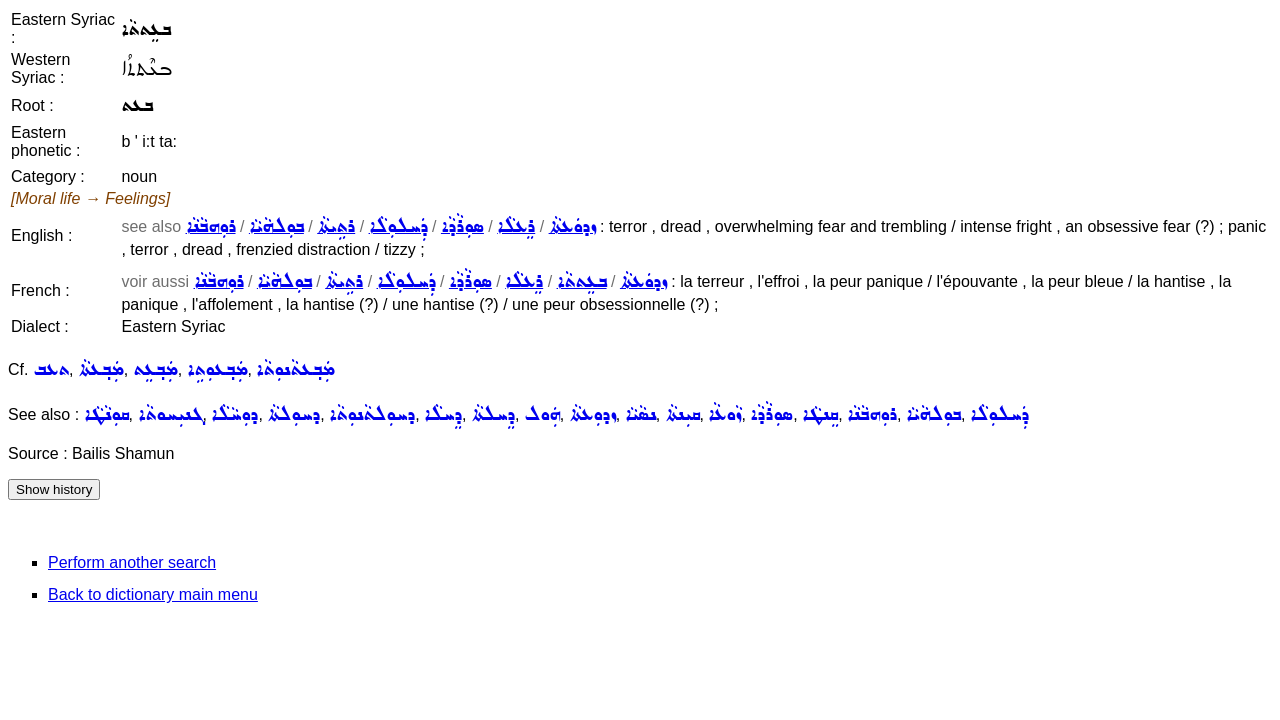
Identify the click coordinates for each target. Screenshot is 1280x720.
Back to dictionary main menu (153, 594)
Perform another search (132, 562)
